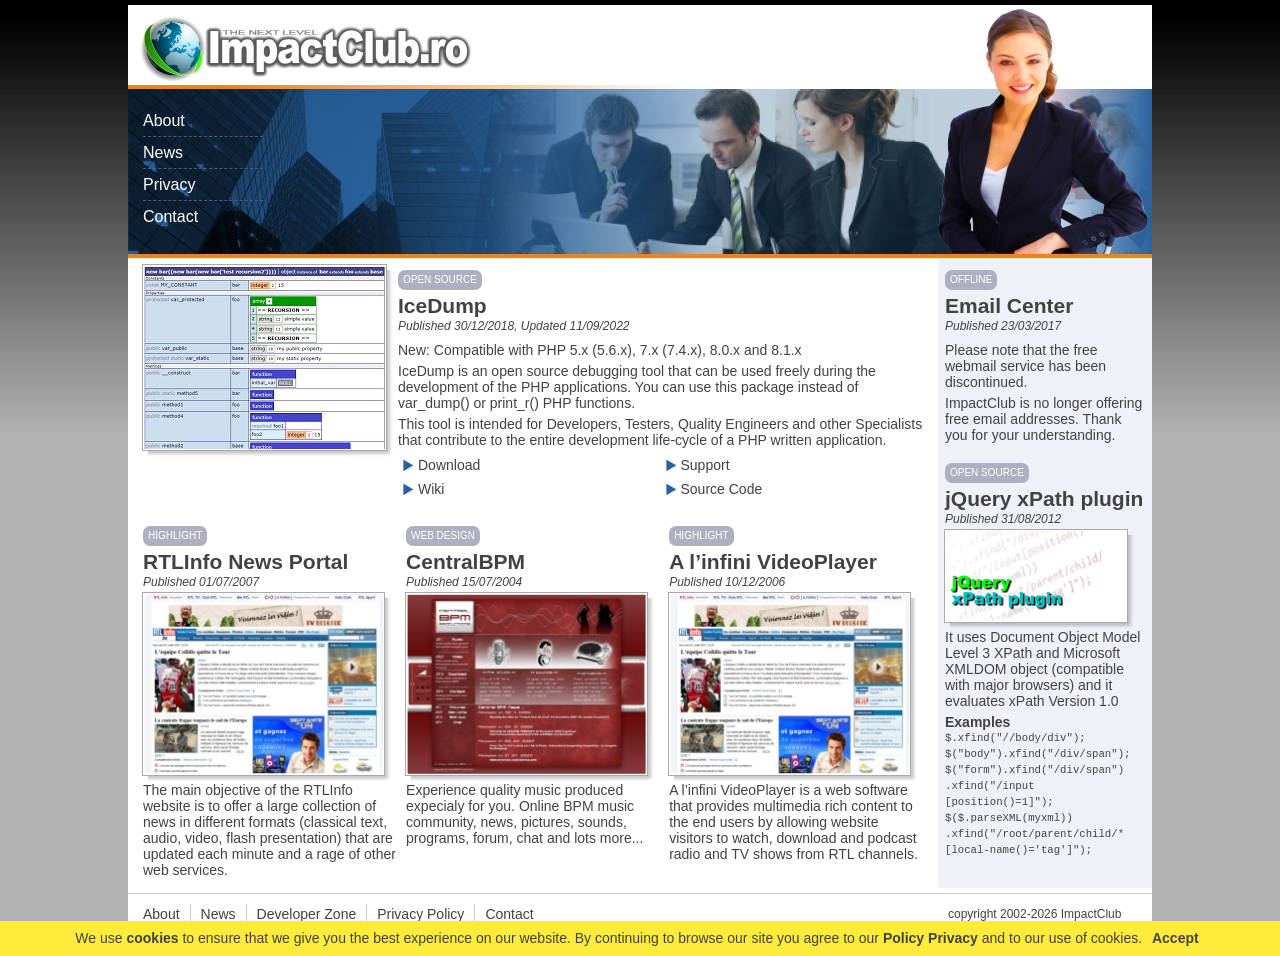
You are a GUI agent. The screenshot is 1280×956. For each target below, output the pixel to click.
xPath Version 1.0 (1064, 701)
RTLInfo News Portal (245, 561)
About (164, 120)
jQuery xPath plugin (1044, 498)
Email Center (1009, 305)
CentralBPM (465, 561)
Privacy (169, 184)
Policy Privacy (930, 938)
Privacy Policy (420, 914)
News (163, 152)
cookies (152, 938)
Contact (170, 216)
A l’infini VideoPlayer (773, 561)
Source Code (712, 489)
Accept (1175, 938)
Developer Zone (307, 914)
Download (439, 465)
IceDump (442, 305)
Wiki (421, 489)
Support (695, 465)
